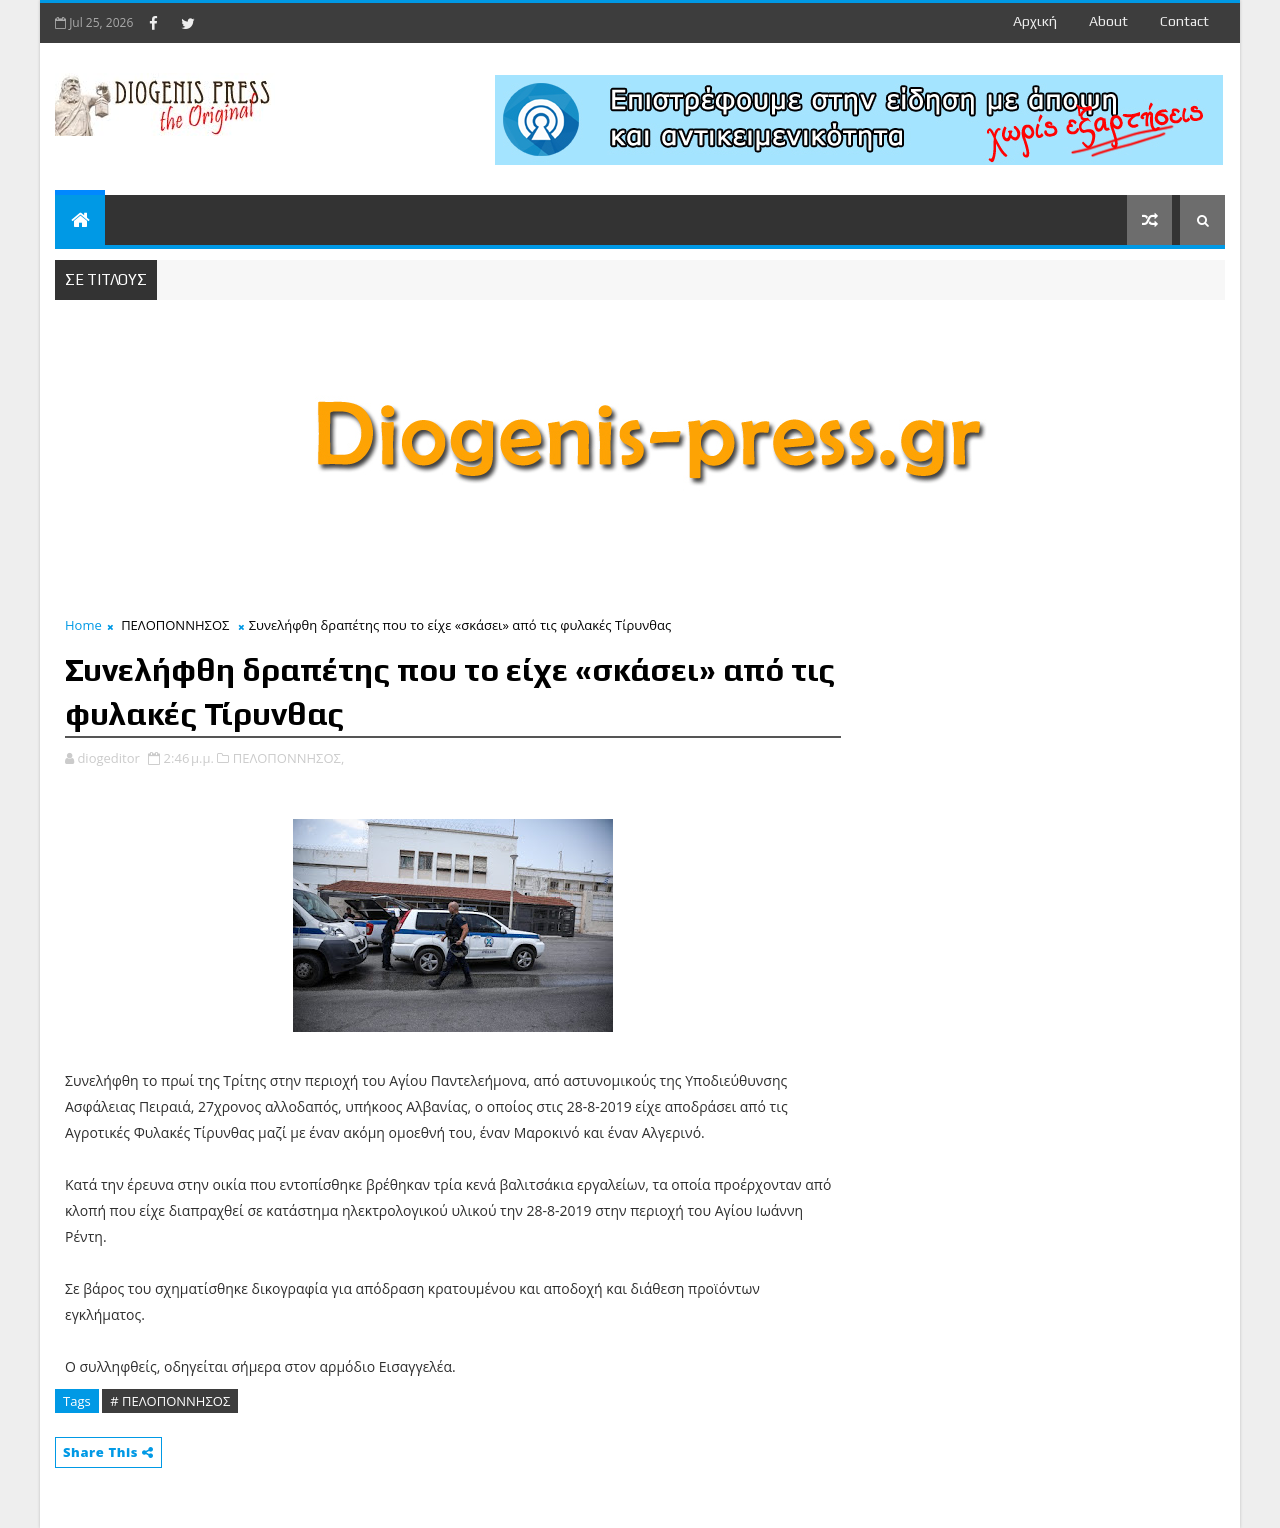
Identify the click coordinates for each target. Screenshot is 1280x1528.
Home (83, 625)
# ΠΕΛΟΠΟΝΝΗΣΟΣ (170, 1401)
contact (1184, 21)
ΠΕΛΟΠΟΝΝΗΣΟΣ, (289, 758)
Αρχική (1035, 21)
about (1108, 21)
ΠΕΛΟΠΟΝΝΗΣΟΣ (175, 625)
